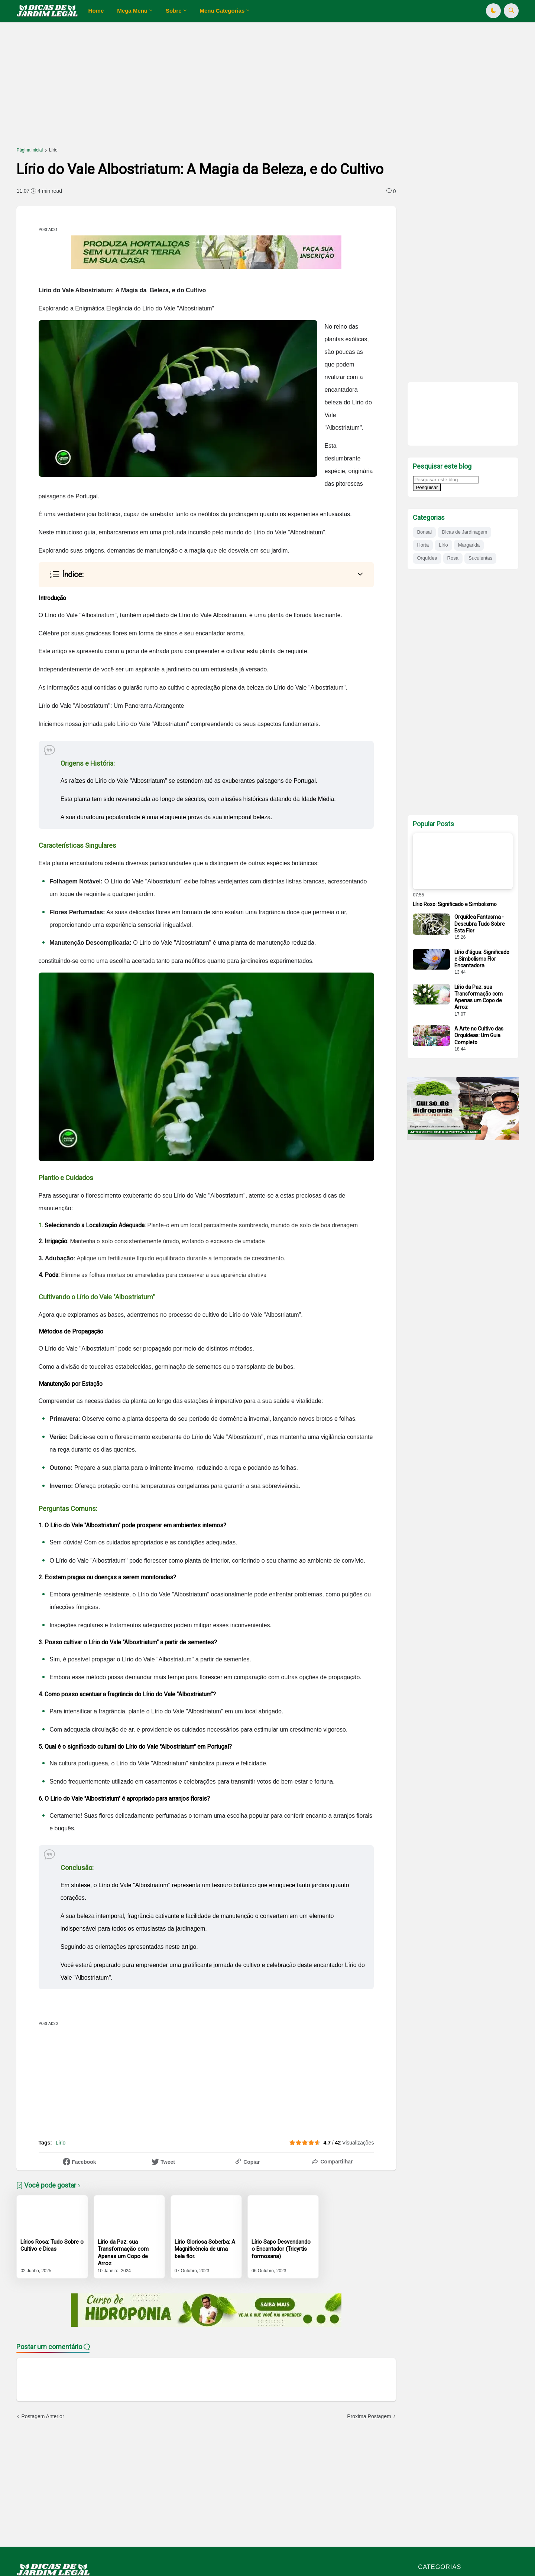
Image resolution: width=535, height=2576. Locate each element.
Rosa (452, 558)
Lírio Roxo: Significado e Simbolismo (455, 904)
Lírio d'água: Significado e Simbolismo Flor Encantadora (481, 958)
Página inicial (29, 150)
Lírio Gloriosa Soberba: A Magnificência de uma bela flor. (205, 2249)
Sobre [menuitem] (174, 10)
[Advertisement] (239, 88)
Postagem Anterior (42, 2416)
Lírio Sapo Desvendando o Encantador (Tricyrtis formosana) (281, 2249)
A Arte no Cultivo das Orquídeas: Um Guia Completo (478, 1035)
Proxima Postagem (369, 2416)
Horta (423, 545)
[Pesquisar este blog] (446, 479)
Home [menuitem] (96, 10)
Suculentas (480, 558)
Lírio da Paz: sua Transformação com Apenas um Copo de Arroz (123, 2252)
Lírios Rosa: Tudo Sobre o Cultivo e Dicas (52, 2245)
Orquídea (427, 558)
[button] (493, 10)
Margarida (469, 545)
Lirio (53, 150)
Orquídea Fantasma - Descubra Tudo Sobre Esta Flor (479, 923)
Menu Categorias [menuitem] (222, 10)
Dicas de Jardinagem (464, 532)
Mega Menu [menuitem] (132, 10)
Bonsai (424, 532)
